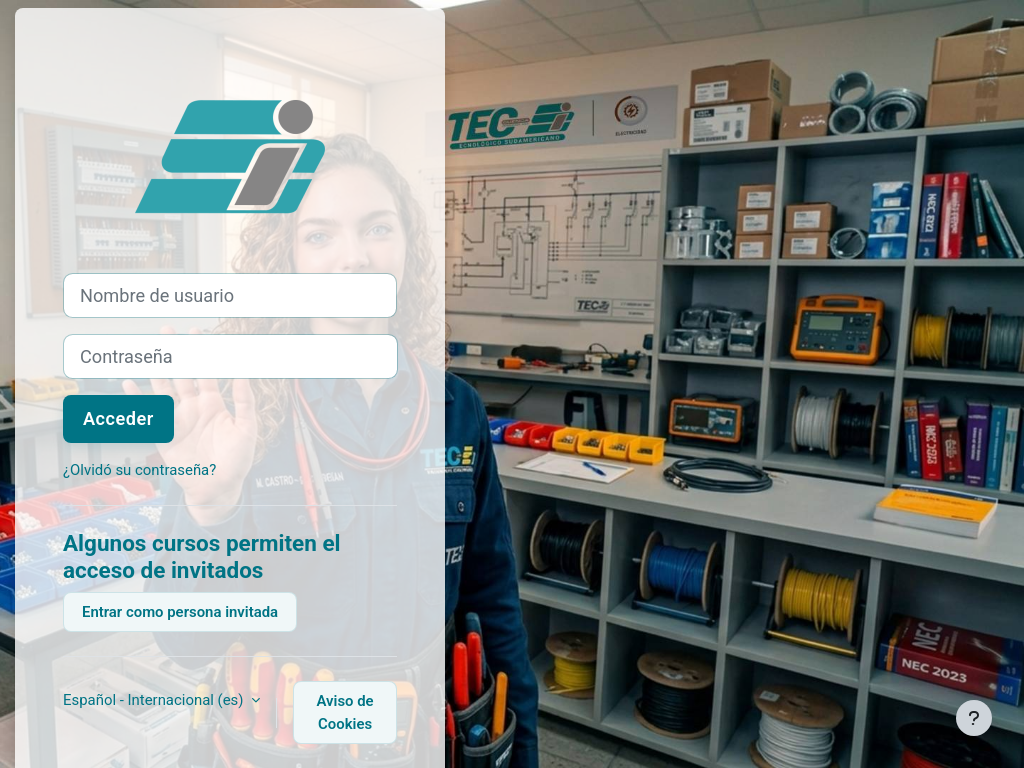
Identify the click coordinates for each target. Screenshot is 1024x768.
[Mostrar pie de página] (974, 718)
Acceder (118, 418)
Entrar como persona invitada (180, 612)
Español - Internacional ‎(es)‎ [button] (155, 700)
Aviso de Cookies (345, 712)
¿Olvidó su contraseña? (139, 470)
